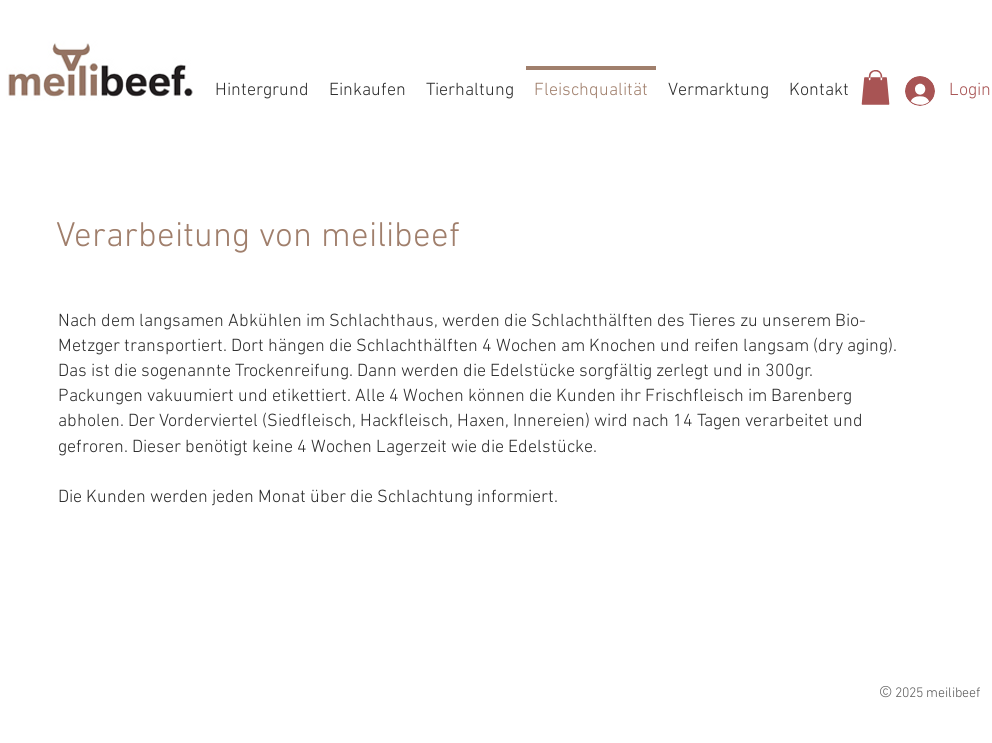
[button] (875, 87)
